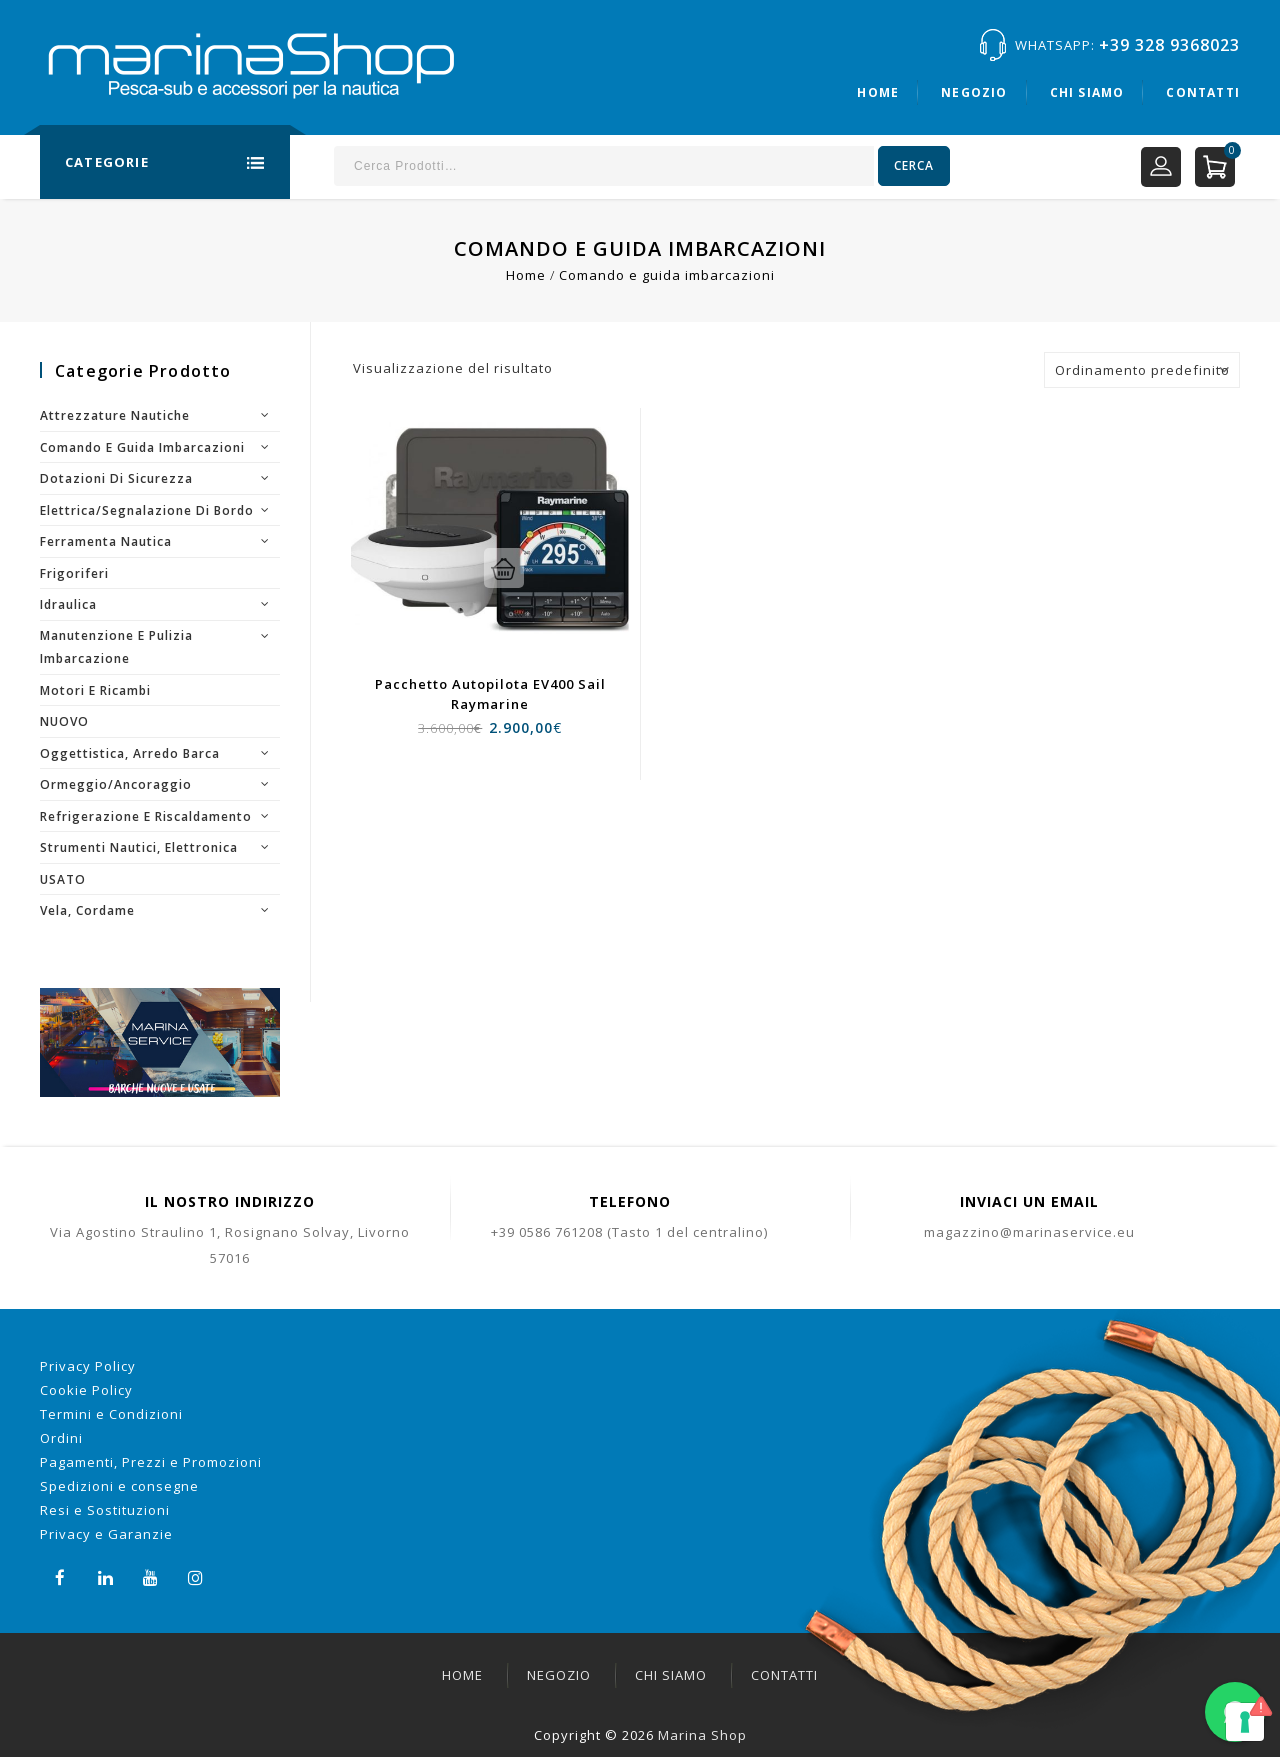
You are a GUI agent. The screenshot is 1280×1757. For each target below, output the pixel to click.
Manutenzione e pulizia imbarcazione (116, 647)
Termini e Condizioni (111, 1414)
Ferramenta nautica (106, 541)
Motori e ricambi (95, 690)
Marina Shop (702, 1735)
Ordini (61, 1438)
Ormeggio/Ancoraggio (116, 784)
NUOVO (64, 721)
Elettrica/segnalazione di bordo (147, 510)
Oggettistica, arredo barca (130, 753)
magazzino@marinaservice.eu (1029, 1232)
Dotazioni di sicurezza (116, 478)
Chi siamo (1087, 92)
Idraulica (68, 604)
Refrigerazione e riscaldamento (146, 816)
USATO (63, 879)
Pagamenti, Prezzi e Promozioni (151, 1462)
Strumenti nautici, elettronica (139, 847)
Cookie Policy (86, 1390)
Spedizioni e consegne (119, 1486)
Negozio (974, 92)
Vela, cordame (87, 910)
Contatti (1203, 92)
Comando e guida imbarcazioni (142, 447)
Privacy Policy (88, 1366)
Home (878, 92)
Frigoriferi (74, 573)
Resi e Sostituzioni (105, 1510)
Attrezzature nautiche (115, 415)
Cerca (914, 165)
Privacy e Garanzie (106, 1534)
